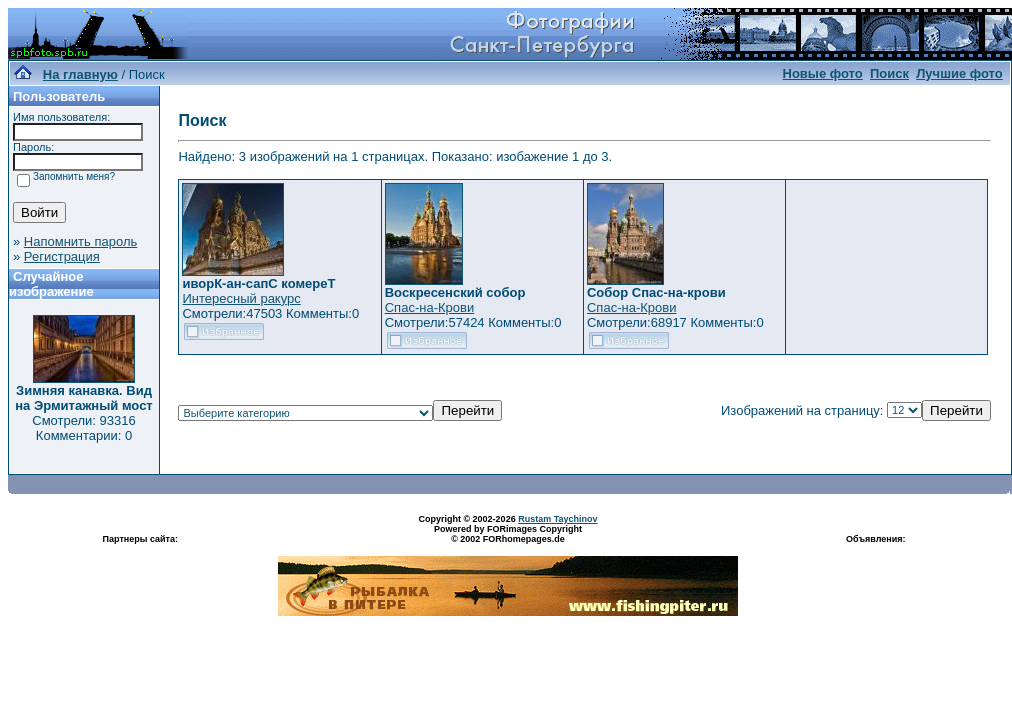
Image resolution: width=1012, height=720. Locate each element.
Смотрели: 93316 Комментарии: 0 (83, 428)
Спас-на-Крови (429, 307)
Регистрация (62, 256)
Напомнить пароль (80, 241)
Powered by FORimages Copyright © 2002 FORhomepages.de (508, 534)
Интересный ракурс (241, 298)
